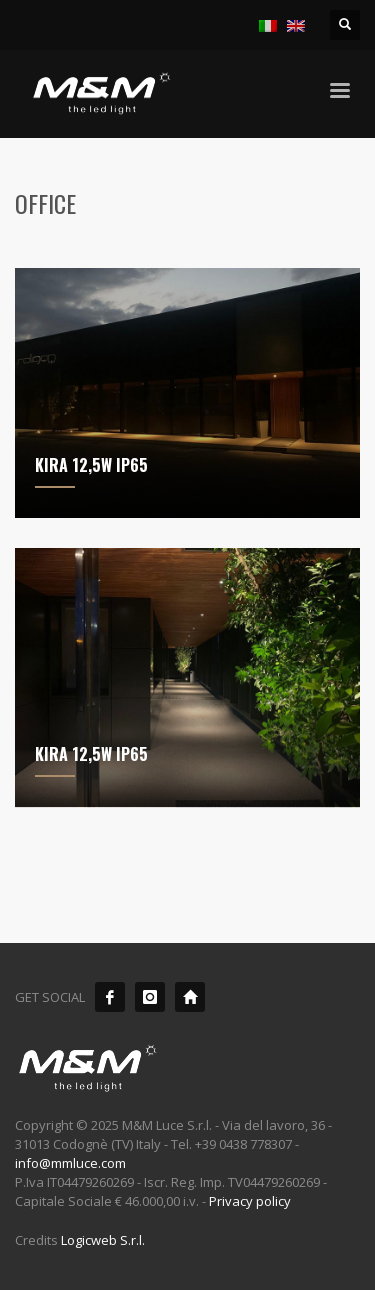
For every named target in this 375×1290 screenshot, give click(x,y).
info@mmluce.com (70, 1163)
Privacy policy (250, 1201)
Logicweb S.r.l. (103, 1240)
